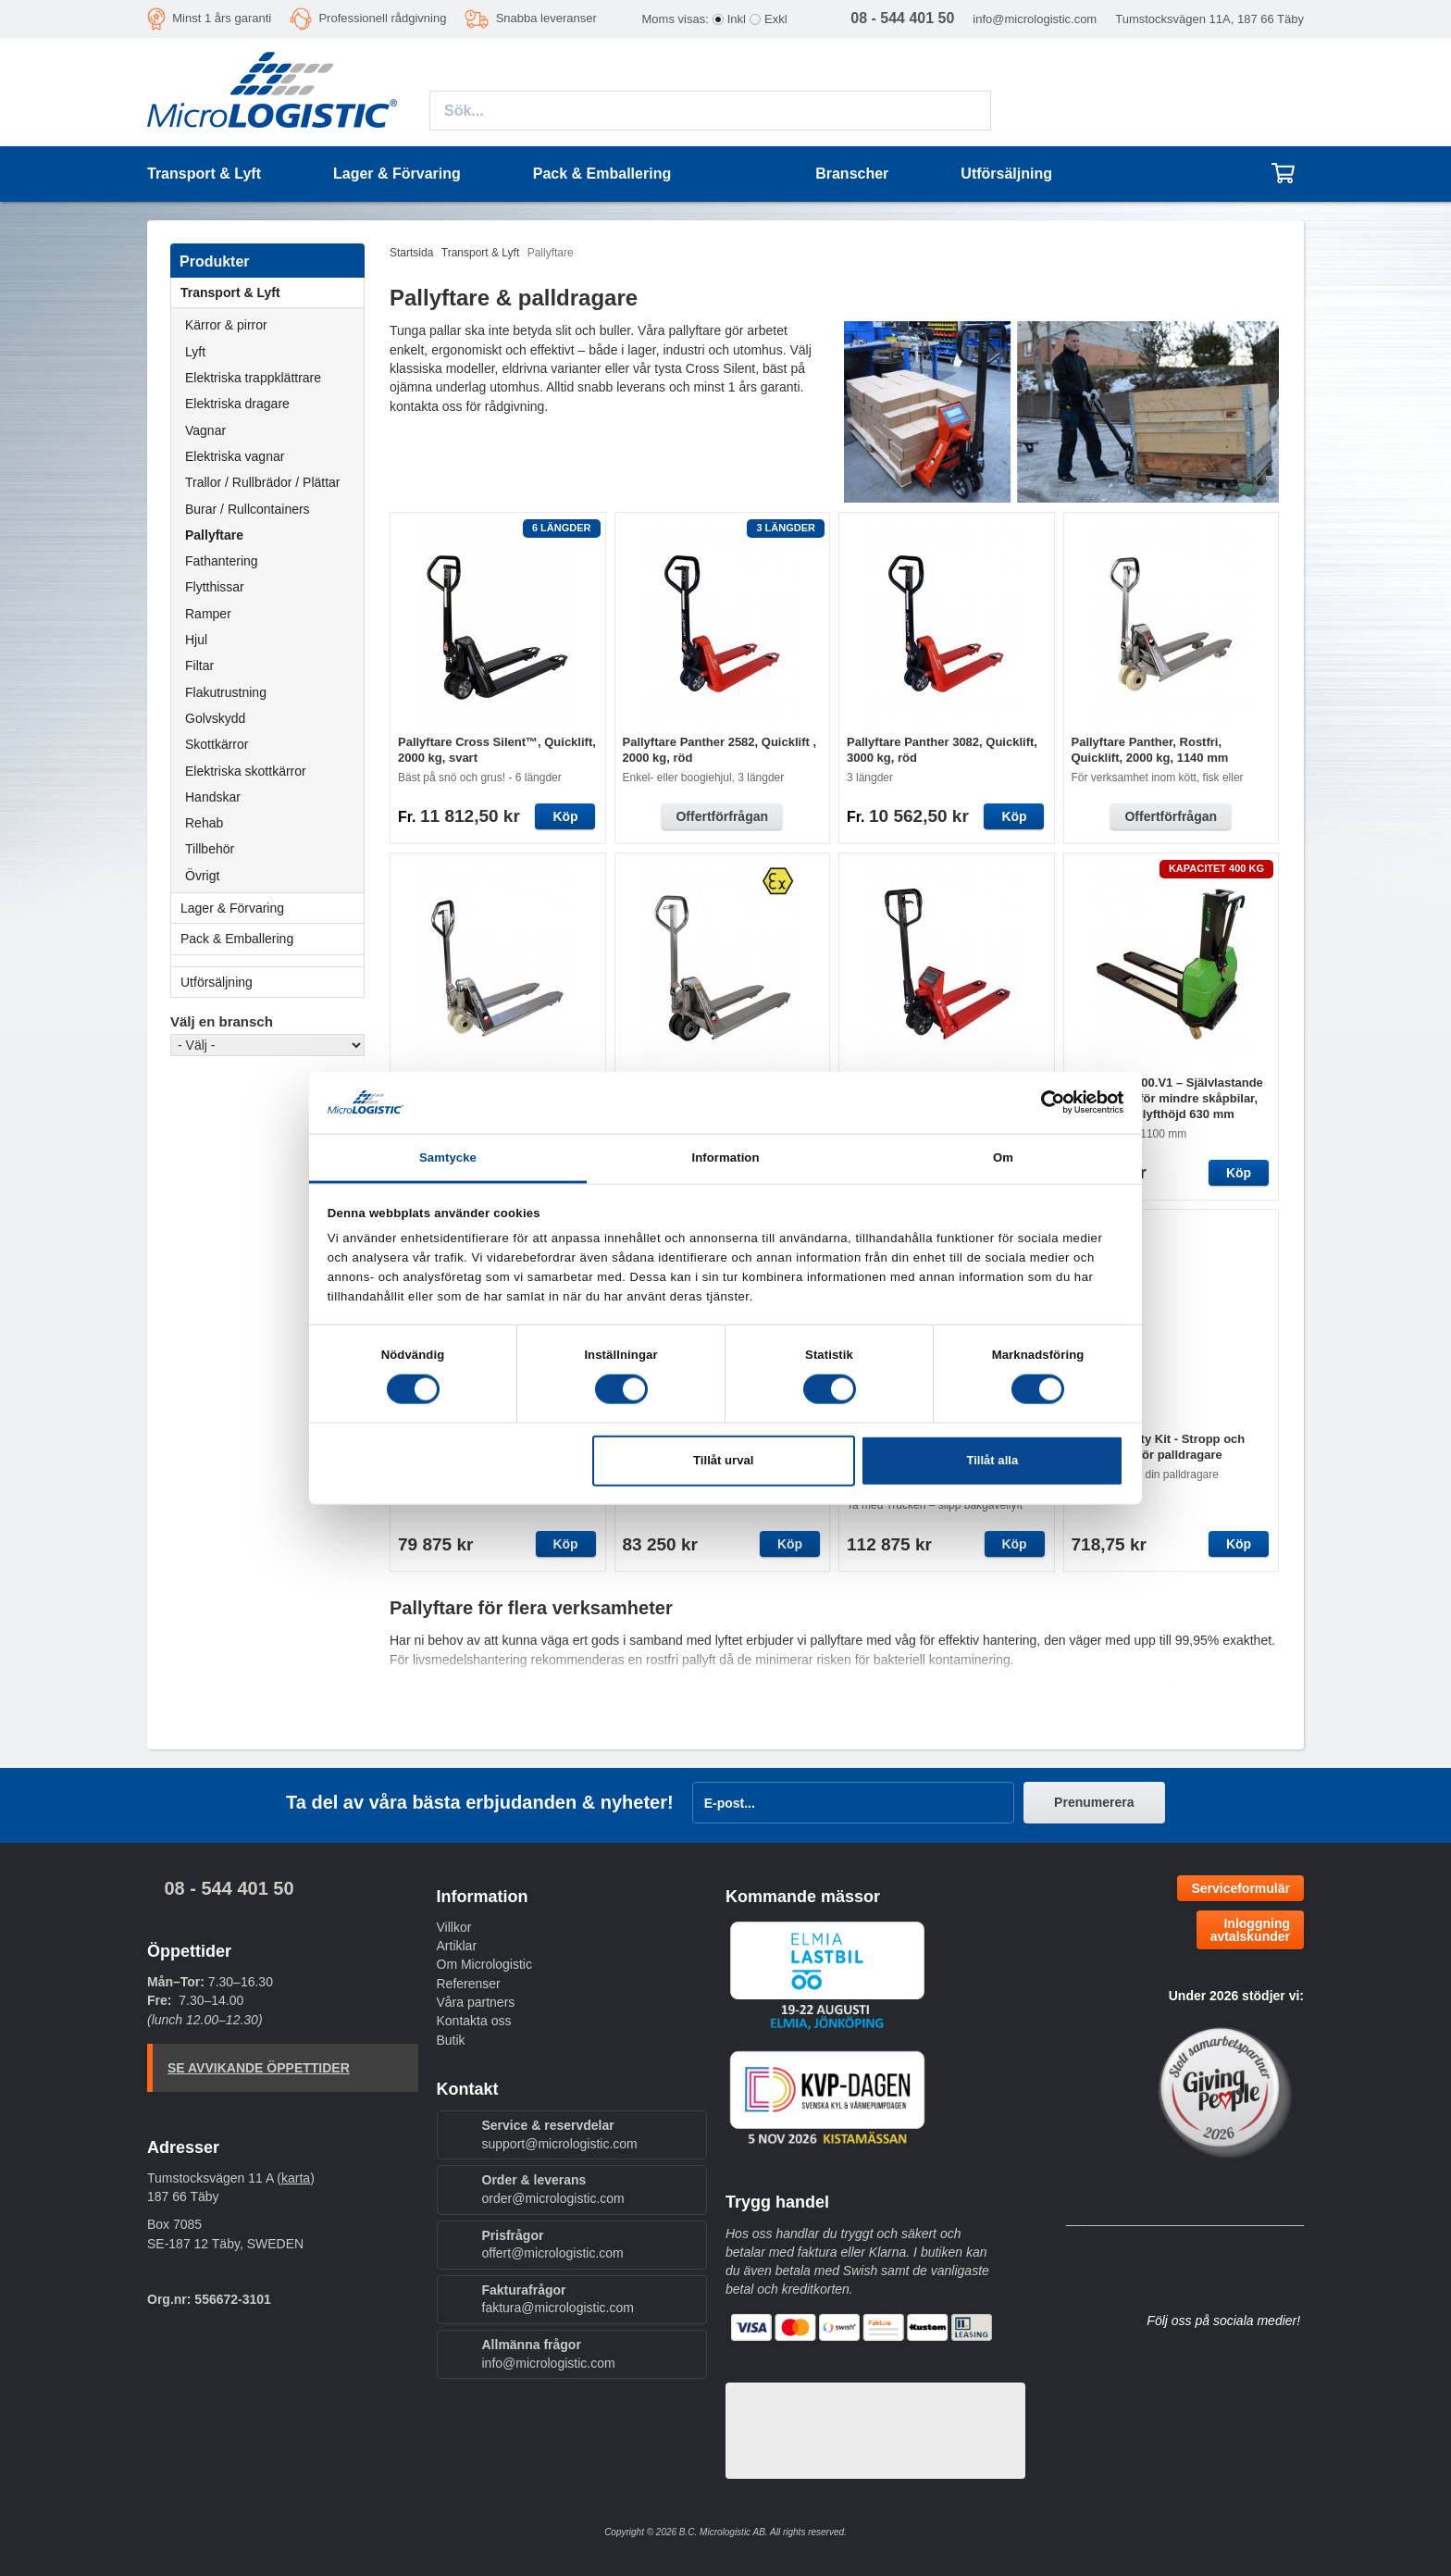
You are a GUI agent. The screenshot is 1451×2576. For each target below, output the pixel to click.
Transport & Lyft (272, 292)
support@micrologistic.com (560, 2143)
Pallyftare (214, 535)
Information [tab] (725, 1157)
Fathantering (221, 561)
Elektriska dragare (237, 403)
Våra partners (476, 2002)
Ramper (208, 613)
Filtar (199, 665)
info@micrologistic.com (1035, 19)
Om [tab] (1003, 1157)
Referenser (469, 1983)
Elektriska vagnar (234, 456)
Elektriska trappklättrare (253, 377)
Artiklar (457, 1945)
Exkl (776, 19)
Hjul (196, 639)
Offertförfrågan (722, 816)
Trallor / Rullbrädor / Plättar (263, 482)
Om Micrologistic (484, 1964)
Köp (564, 816)
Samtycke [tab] (448, 1157)
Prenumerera (1094, 1802)
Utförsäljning (1006, 173)
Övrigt (202, 875)
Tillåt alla (992, 1460)
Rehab (204, 822)
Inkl (736, 19)
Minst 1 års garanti (221, 18)
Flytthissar (214, 586)
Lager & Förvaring (272, 908)
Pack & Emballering (272, 938)
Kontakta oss (474, 2020)
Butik (451, 2040)
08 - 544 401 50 (228, 1888)
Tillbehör (209, 848)
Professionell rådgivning (382, 18)
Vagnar (205, 430)
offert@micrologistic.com (553, 2253)
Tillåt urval (723, 1460)
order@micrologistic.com (553, 2198)
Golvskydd (215, 718)
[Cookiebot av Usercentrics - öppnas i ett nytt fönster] (1042, 1102)
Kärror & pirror (226, 324)
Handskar (213, 797)
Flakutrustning (226, 692)
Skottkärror (216, 744)
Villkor (454, 1927)
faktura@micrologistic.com (558, 2307)
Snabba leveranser (546, 18)
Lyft (195, 351)
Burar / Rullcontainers (247, 509)
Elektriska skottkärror (245, 771)
